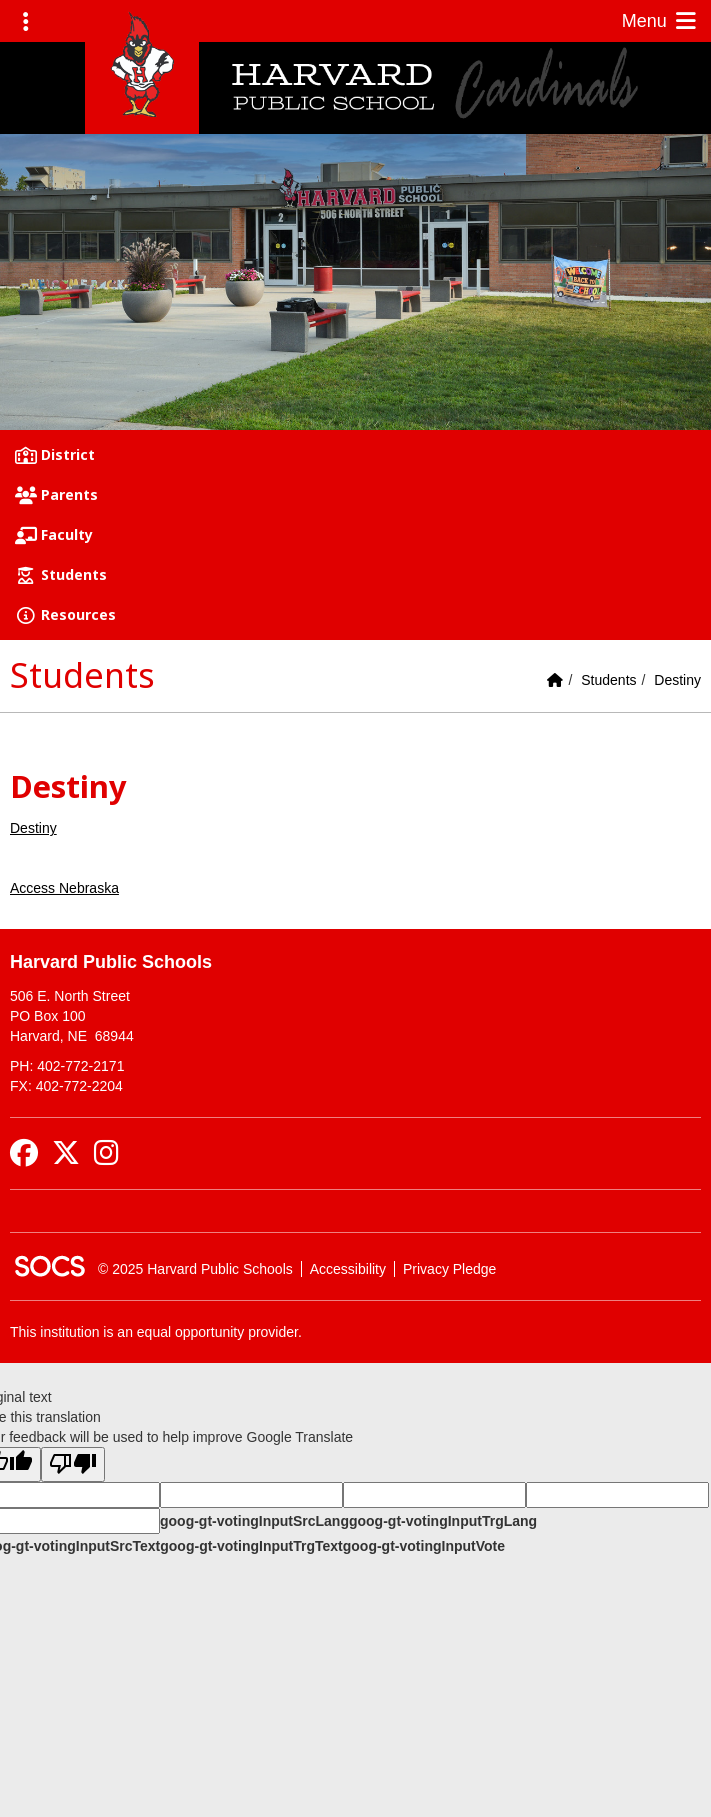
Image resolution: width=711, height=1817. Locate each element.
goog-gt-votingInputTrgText (251, 1546)
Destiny (677, 680)
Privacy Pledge (449, 1269)
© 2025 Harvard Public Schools (195, 1269)
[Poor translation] (73, 1464)
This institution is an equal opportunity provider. (156, 1332)
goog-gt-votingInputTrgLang (443, 1521)
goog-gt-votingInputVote (424, 1546)
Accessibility (348, 1269)
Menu (661, 21)
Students (608, 680)
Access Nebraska (64, 888)
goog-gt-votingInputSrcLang (254, 1521)
